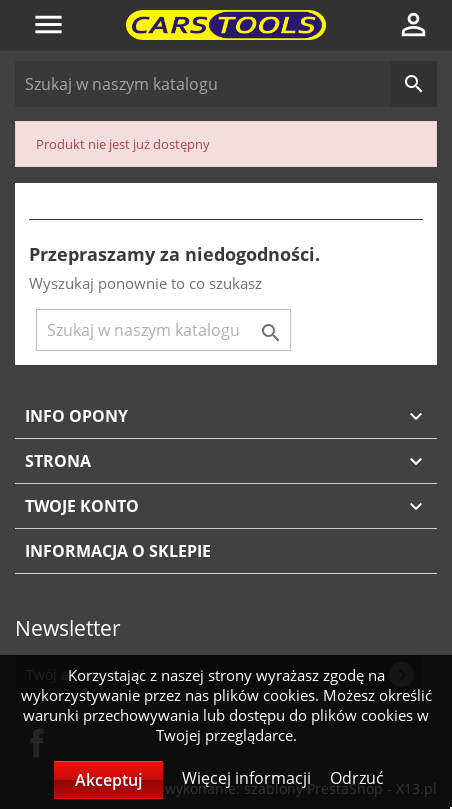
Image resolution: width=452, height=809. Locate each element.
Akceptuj (108, 780)
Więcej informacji (248, 778)
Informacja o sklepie (118, 551)
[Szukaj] (226, 84)
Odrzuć (357, 778)
